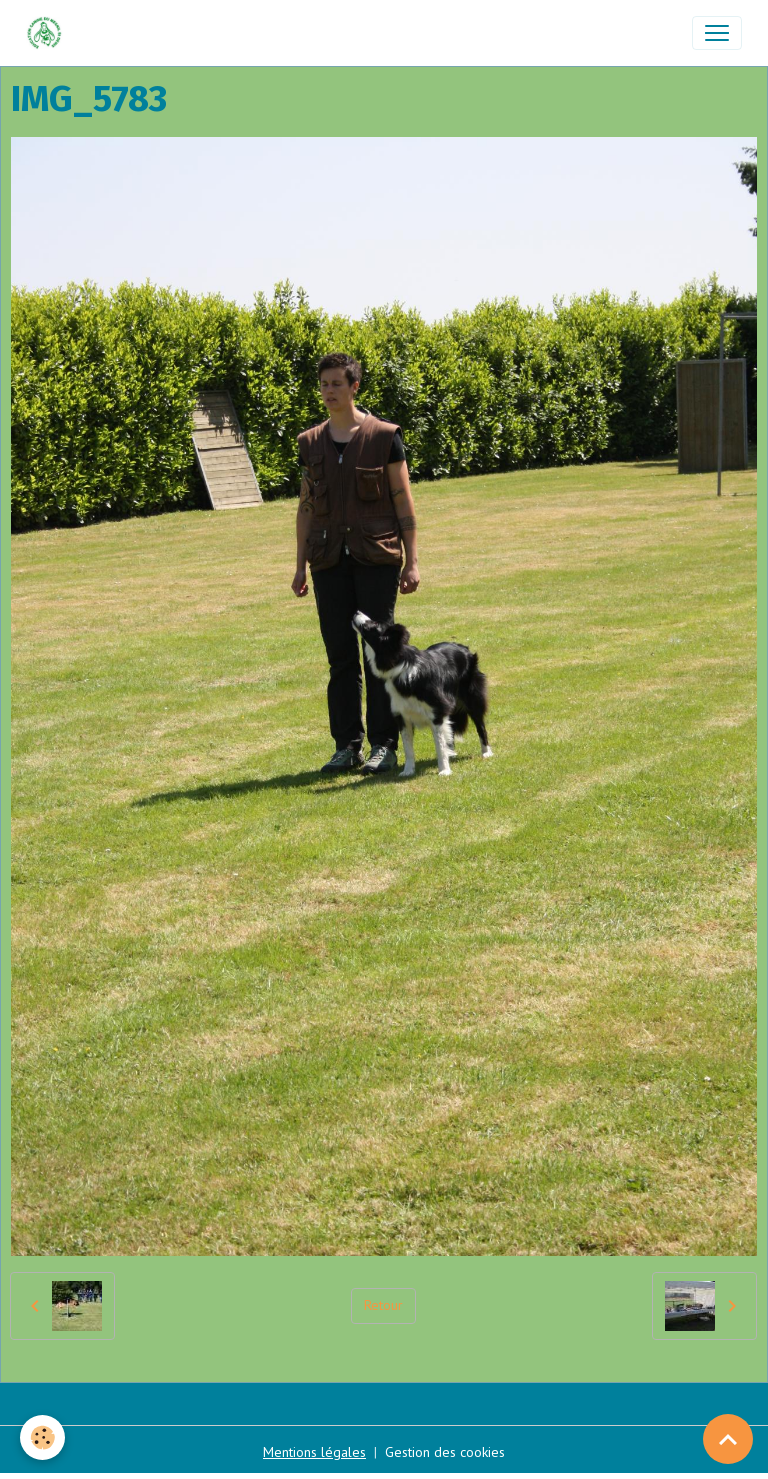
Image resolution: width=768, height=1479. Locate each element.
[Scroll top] (728, 1439)
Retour (383, 1305)
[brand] (48, 33)
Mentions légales (314, 1452)
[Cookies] (42, 1437)
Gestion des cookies (445, 1452)
